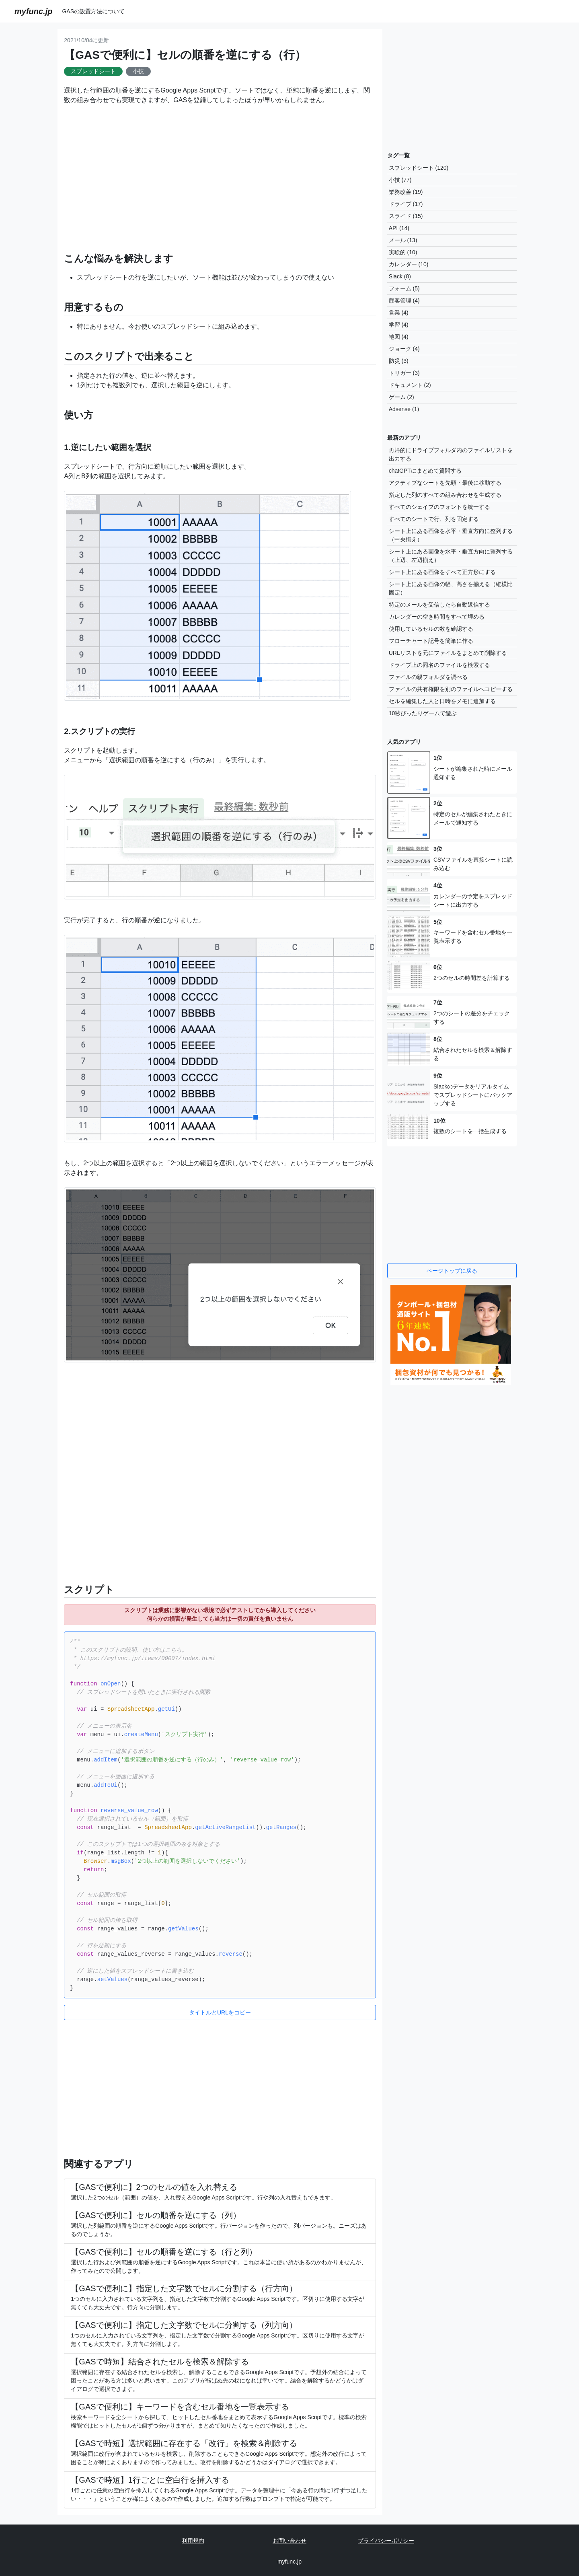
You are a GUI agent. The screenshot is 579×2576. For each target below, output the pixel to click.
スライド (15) (406, 216)
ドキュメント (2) (410, 385)
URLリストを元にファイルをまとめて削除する (448, 653)
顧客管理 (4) (404, 300)
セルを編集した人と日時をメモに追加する (442, 701)
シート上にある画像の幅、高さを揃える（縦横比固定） (451, 588)
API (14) (399, 228)
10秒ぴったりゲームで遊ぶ (423, 713)
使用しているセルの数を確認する (431, 628)
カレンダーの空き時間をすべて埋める (437, 616)
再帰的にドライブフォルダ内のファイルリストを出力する (451, 454)
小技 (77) (400, 180)
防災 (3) (399, 361)
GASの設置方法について (93, 11)
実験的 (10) (403, 252)
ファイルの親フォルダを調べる (428, 677)
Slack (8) (400, 276)
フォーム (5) (404, 288)
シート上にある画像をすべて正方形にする (442, 572)
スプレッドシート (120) (419, 168)
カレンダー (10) (409, 264)
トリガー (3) (404, 373)
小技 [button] (138, 71)
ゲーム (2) (401, 397)
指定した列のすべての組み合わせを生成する (445, 495)
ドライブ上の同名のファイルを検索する (439, 665)
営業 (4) (399, 312)
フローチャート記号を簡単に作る (431, 641)
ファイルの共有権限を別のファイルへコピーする (451, 689)
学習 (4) (399, 324)
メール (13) (403, 240)
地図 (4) (399, 336)
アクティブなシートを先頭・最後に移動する (445, 482)
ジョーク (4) (404, 349)
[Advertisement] (219, 174)
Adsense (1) (404, 409)
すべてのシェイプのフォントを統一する (439, 507)
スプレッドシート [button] (93, 71)
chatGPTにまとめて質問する (425, 470)
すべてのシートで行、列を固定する (434, 519)
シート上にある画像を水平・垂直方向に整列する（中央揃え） (451, 535)
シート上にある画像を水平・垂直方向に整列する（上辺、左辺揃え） (451, 555)
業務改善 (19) (406, 192)
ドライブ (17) (406, 204)
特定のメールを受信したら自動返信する (439, 604)
